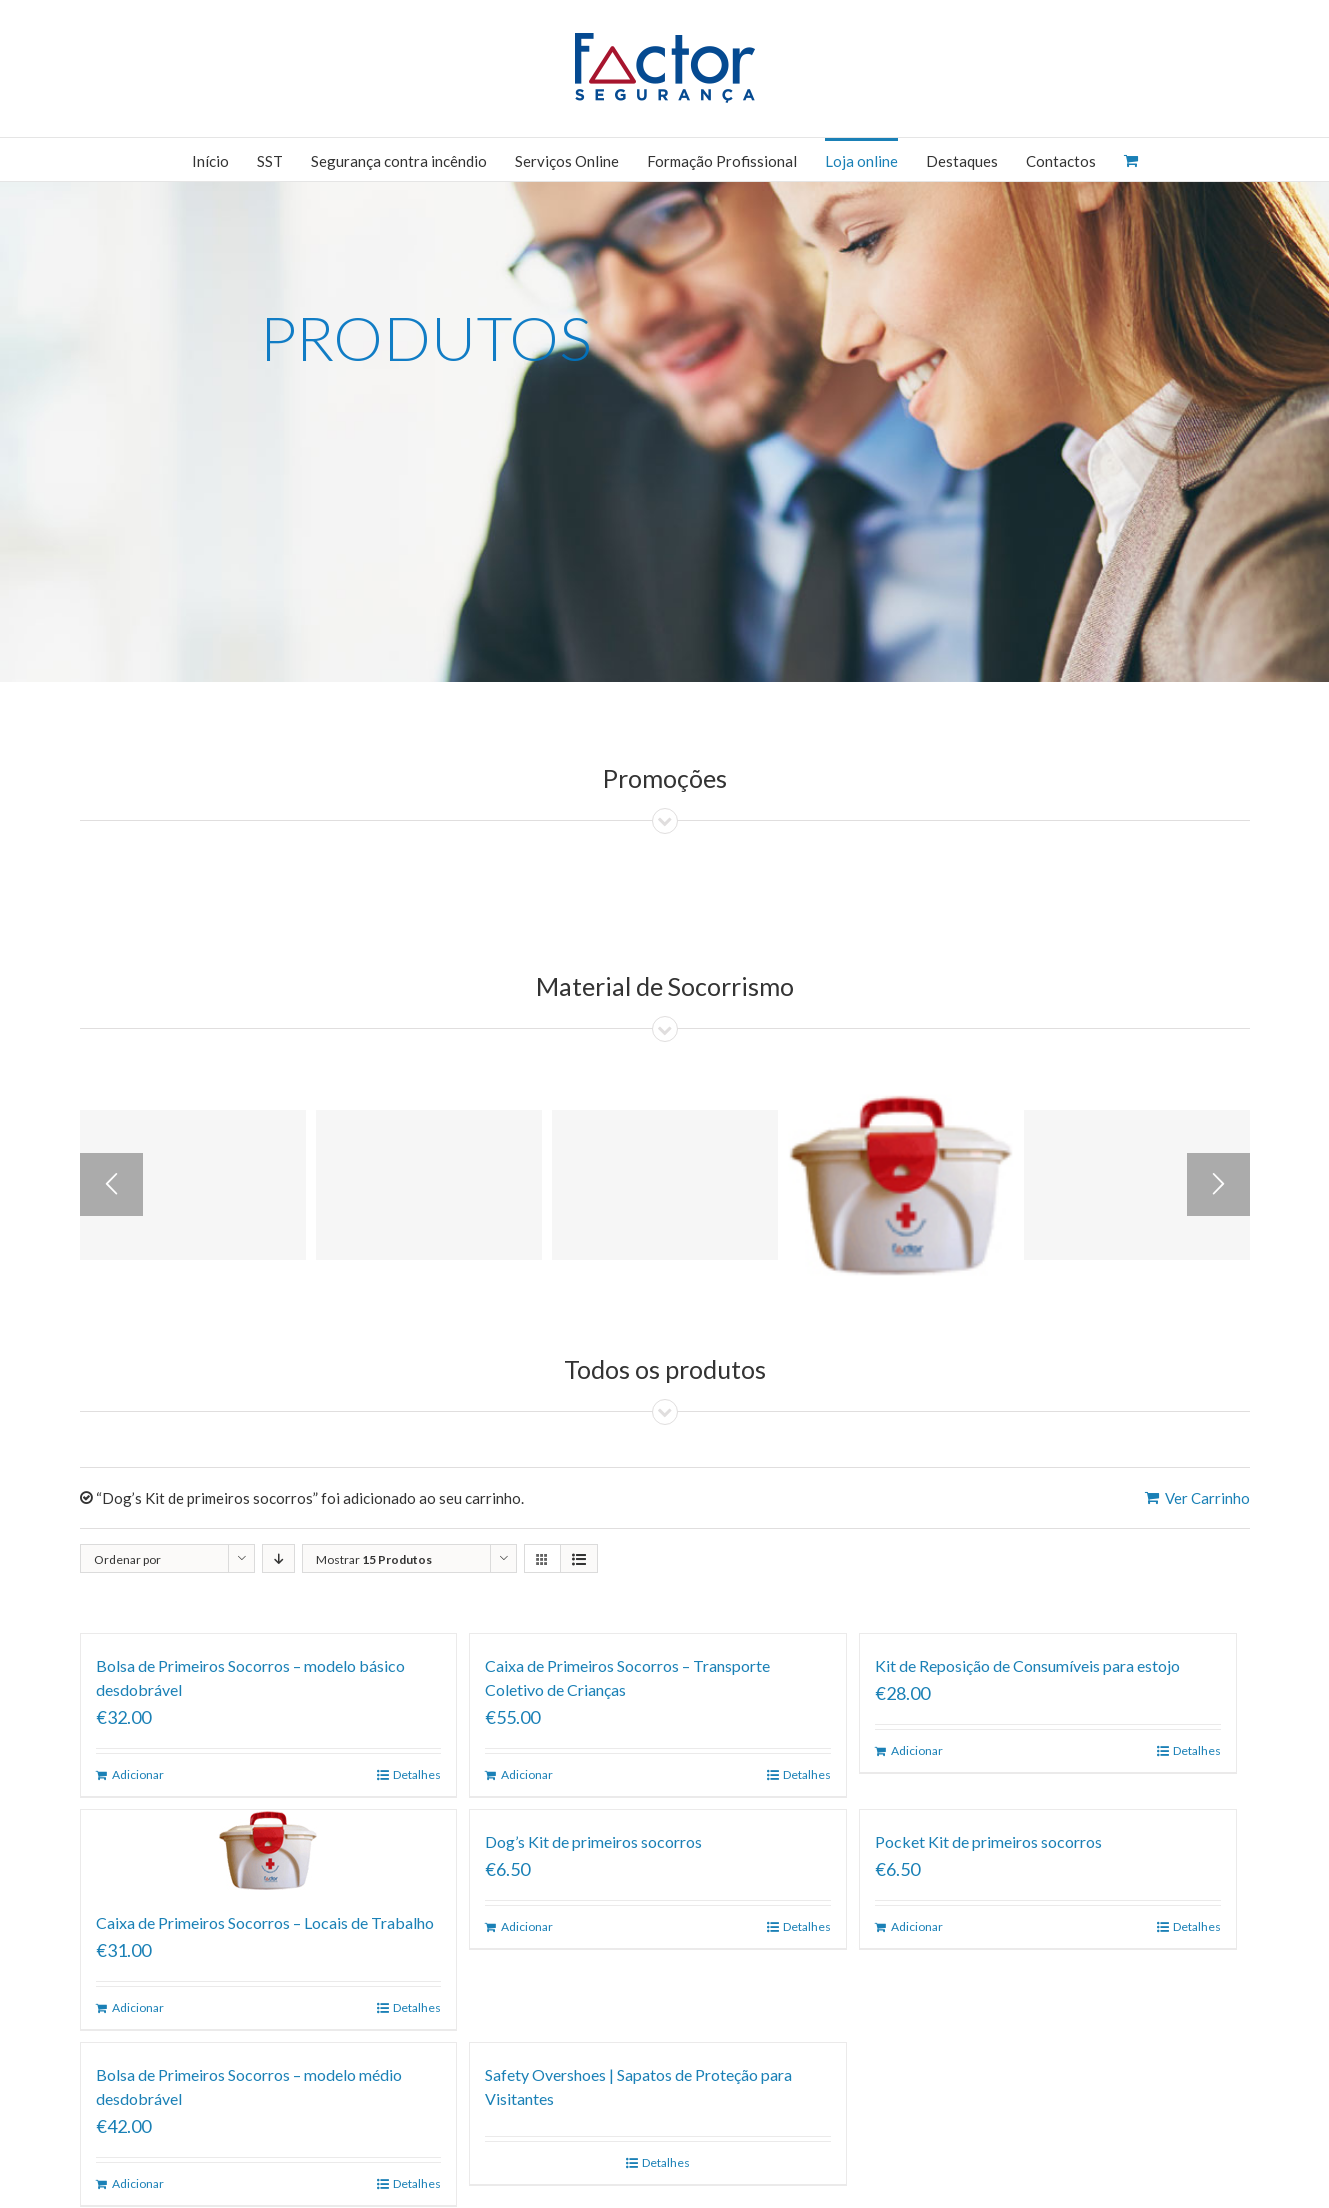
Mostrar (374, 1559)
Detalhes (417, 1774)
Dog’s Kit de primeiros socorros (593, 1841)
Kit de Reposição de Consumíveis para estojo (1027, 1665)
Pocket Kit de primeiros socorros (988, 1841)
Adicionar (138, 1774)
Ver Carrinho (1207, 1498)
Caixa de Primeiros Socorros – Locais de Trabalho (265, 1922)
